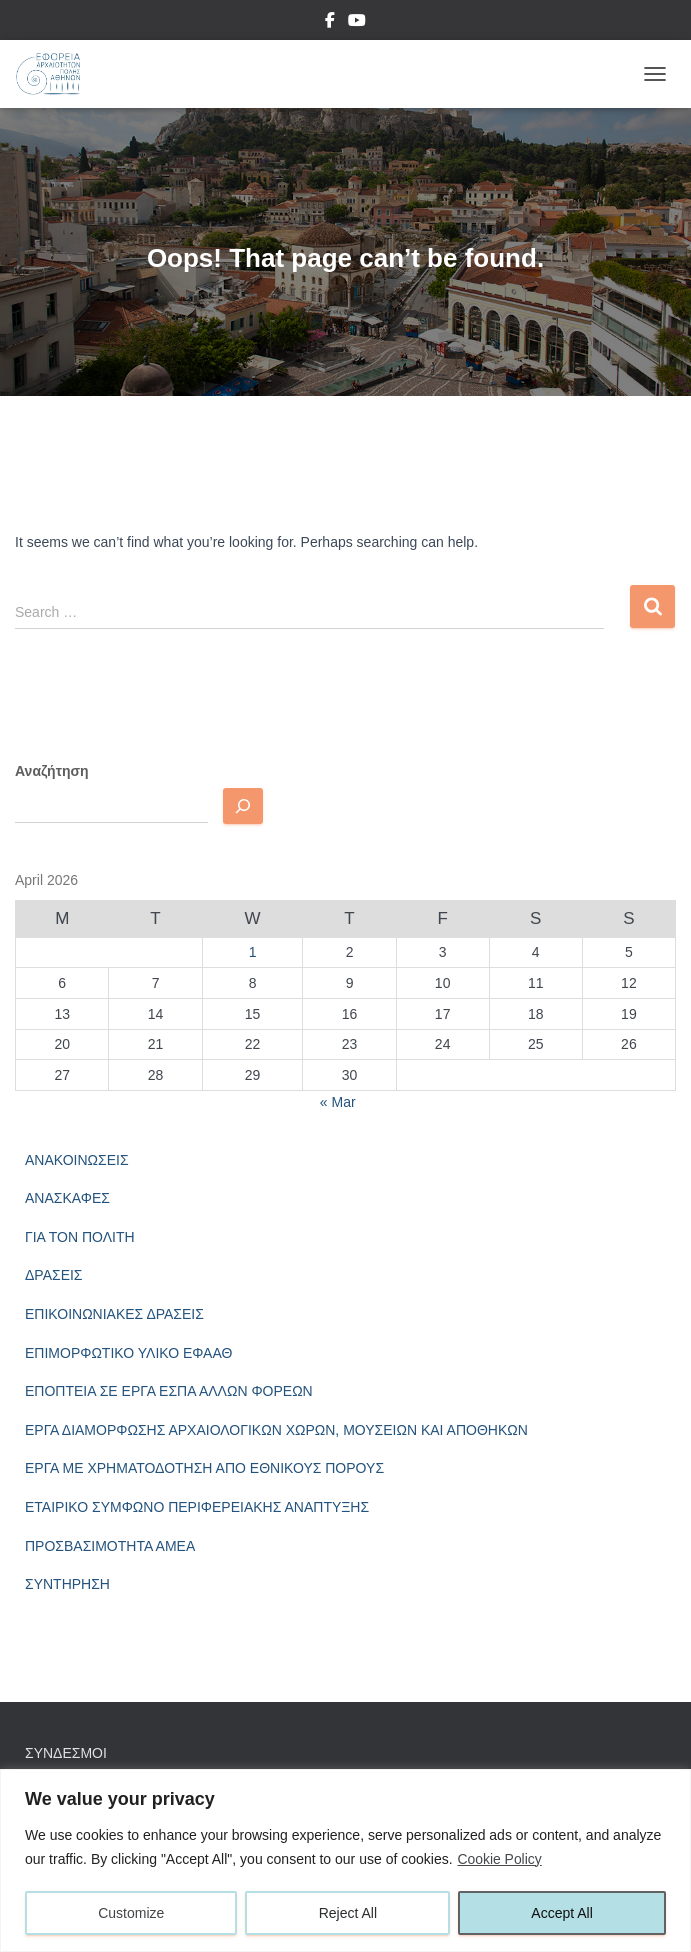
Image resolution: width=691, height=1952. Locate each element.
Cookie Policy (499, 1859)
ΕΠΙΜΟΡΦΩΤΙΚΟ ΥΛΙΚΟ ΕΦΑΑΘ (128, 1353)
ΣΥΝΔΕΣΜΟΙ (66, 1753)
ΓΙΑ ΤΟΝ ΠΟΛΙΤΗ (80, 1237)
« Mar (338, 1102)
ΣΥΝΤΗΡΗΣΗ (67, 1584)
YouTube (357, 23)
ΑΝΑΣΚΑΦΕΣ (67, 1198)
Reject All (348, 1913)
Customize (131, 1913)
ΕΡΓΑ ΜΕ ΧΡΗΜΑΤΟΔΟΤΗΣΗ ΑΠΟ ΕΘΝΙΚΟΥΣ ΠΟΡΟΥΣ (204, 1468)
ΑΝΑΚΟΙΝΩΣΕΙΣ (77, 1160)
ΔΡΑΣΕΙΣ (54, 1275)
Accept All (561, 1913)
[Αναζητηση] (243, 806)
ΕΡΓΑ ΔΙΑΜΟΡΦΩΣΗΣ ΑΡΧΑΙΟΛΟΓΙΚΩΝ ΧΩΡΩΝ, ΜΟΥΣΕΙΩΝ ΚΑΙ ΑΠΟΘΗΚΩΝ (276, 1430)
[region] (345, 1860)
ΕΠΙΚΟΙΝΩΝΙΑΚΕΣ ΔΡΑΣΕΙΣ (114, 1314)
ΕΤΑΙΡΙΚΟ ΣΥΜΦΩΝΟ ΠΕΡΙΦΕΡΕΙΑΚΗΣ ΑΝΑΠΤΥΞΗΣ (197, 1507)
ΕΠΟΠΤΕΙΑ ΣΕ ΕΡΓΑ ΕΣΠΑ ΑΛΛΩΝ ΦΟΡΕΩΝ (169, 1391)
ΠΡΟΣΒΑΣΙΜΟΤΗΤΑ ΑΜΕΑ (110, 1546)
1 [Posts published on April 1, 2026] (253, 952)
